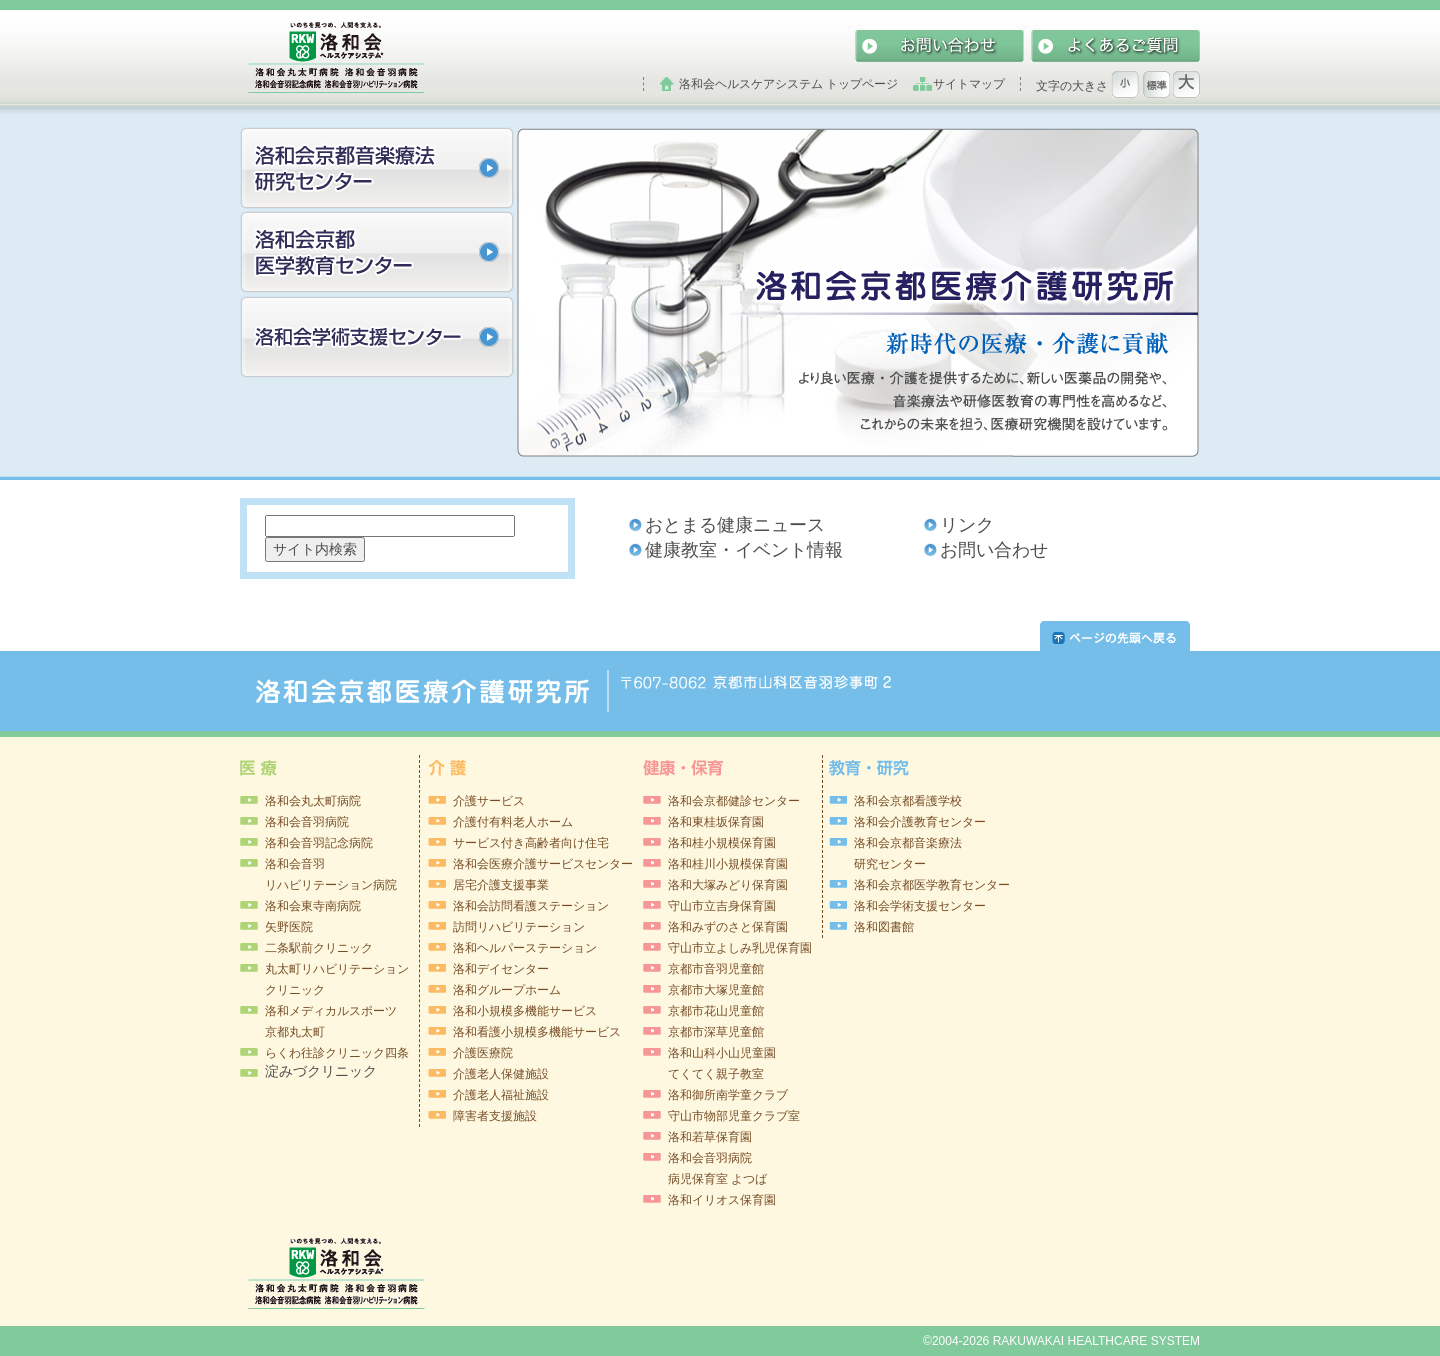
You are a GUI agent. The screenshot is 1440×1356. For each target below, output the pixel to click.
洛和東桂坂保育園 (716, 822)
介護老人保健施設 (501, 1074)
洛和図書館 (884, 927)
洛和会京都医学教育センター (932, 885)
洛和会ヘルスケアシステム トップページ (788, 84)
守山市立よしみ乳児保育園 (740, 948)
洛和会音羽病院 (307, 822)
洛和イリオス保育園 (722, 1200)
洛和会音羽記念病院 (319, 843)
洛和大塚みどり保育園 (728, 885)
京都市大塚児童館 (716, 990)
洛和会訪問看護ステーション (531, 906)
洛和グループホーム (507, 990)
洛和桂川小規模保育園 (728, 864)
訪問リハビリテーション (519, 927)
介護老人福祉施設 (501, 1095)
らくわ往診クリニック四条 (337, 1053)
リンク (967, 525)
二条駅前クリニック (319, 948)
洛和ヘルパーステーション (525, 948)
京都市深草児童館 (716, 1032)
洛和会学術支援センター (920, 906)
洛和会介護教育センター (920, 822)
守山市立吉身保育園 (722, 906)
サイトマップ (969, 84)
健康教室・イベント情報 (744, 550)
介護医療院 (483, 1053)
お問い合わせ (994, 550)
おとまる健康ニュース (735, 525)
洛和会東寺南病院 (313, 906)
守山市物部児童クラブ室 (734, 1116)
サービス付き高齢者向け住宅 (531, 843)
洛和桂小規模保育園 (722, 843)
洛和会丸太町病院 (313, 801)
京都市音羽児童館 (716, 969)
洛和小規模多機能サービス (525, 1011)
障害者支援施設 (495, 1116)
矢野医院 (289, 927)
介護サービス (489, 801)
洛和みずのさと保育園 (728, 927)
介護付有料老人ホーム (513, 822)
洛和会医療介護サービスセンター (543, 864)
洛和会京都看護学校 (908, 801)
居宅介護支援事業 (501, 885)
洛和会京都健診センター (734, 801)
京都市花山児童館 (716, 1011)
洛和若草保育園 (710, 1137)
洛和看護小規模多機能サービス (537, 1032)
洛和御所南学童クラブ (728, 1095)
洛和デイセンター (501, 969)
